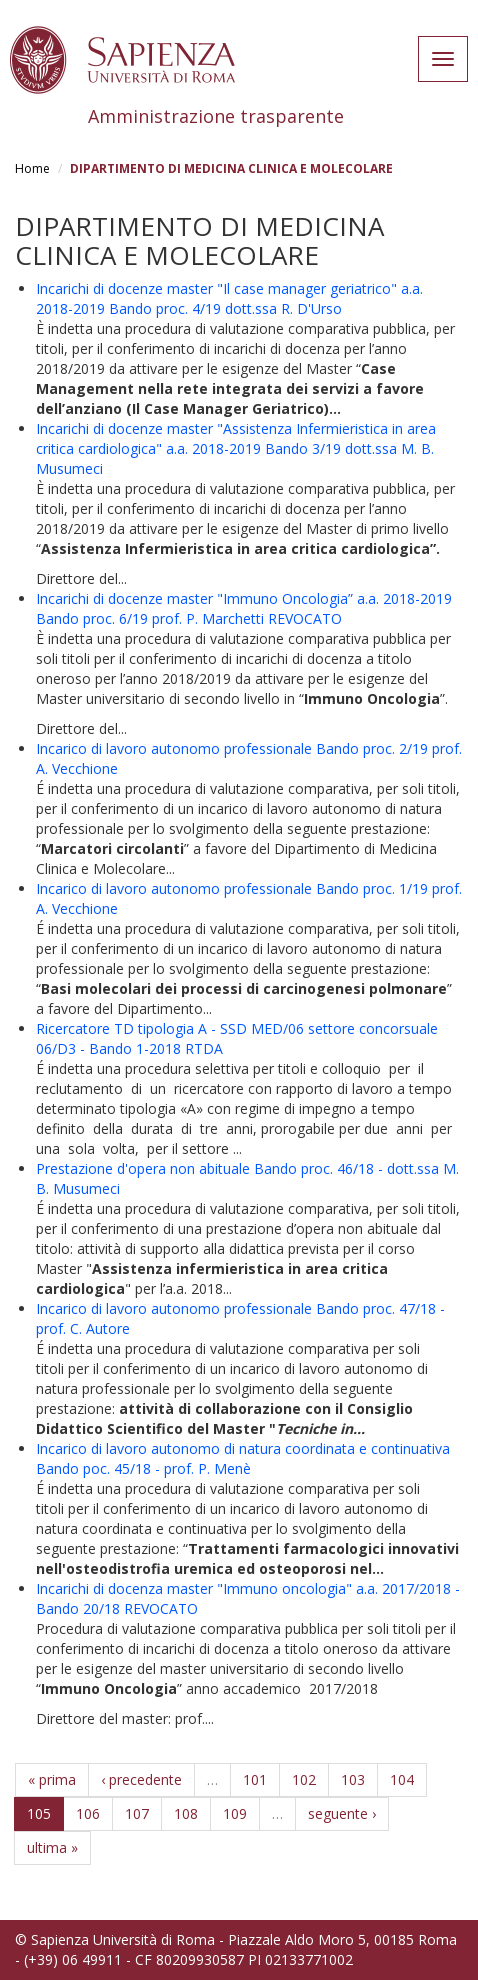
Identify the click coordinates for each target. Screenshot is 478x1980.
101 (255, 1779)
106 (88, 1813)
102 (304, 1779)
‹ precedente (141, 1779)
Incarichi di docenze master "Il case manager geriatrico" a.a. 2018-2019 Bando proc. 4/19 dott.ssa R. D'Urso (229, 298)
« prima (52, 1779)
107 (137, 1813)
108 (186, 1813)
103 (353, 1779)
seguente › (342, 1813)
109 (235, 1813)
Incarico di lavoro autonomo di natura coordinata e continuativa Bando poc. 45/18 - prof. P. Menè (243, 1458)
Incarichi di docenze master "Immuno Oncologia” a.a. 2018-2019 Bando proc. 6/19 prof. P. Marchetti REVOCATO (244, 608)
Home (32, 168)
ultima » (52, 1847)
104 (402, 1779)
